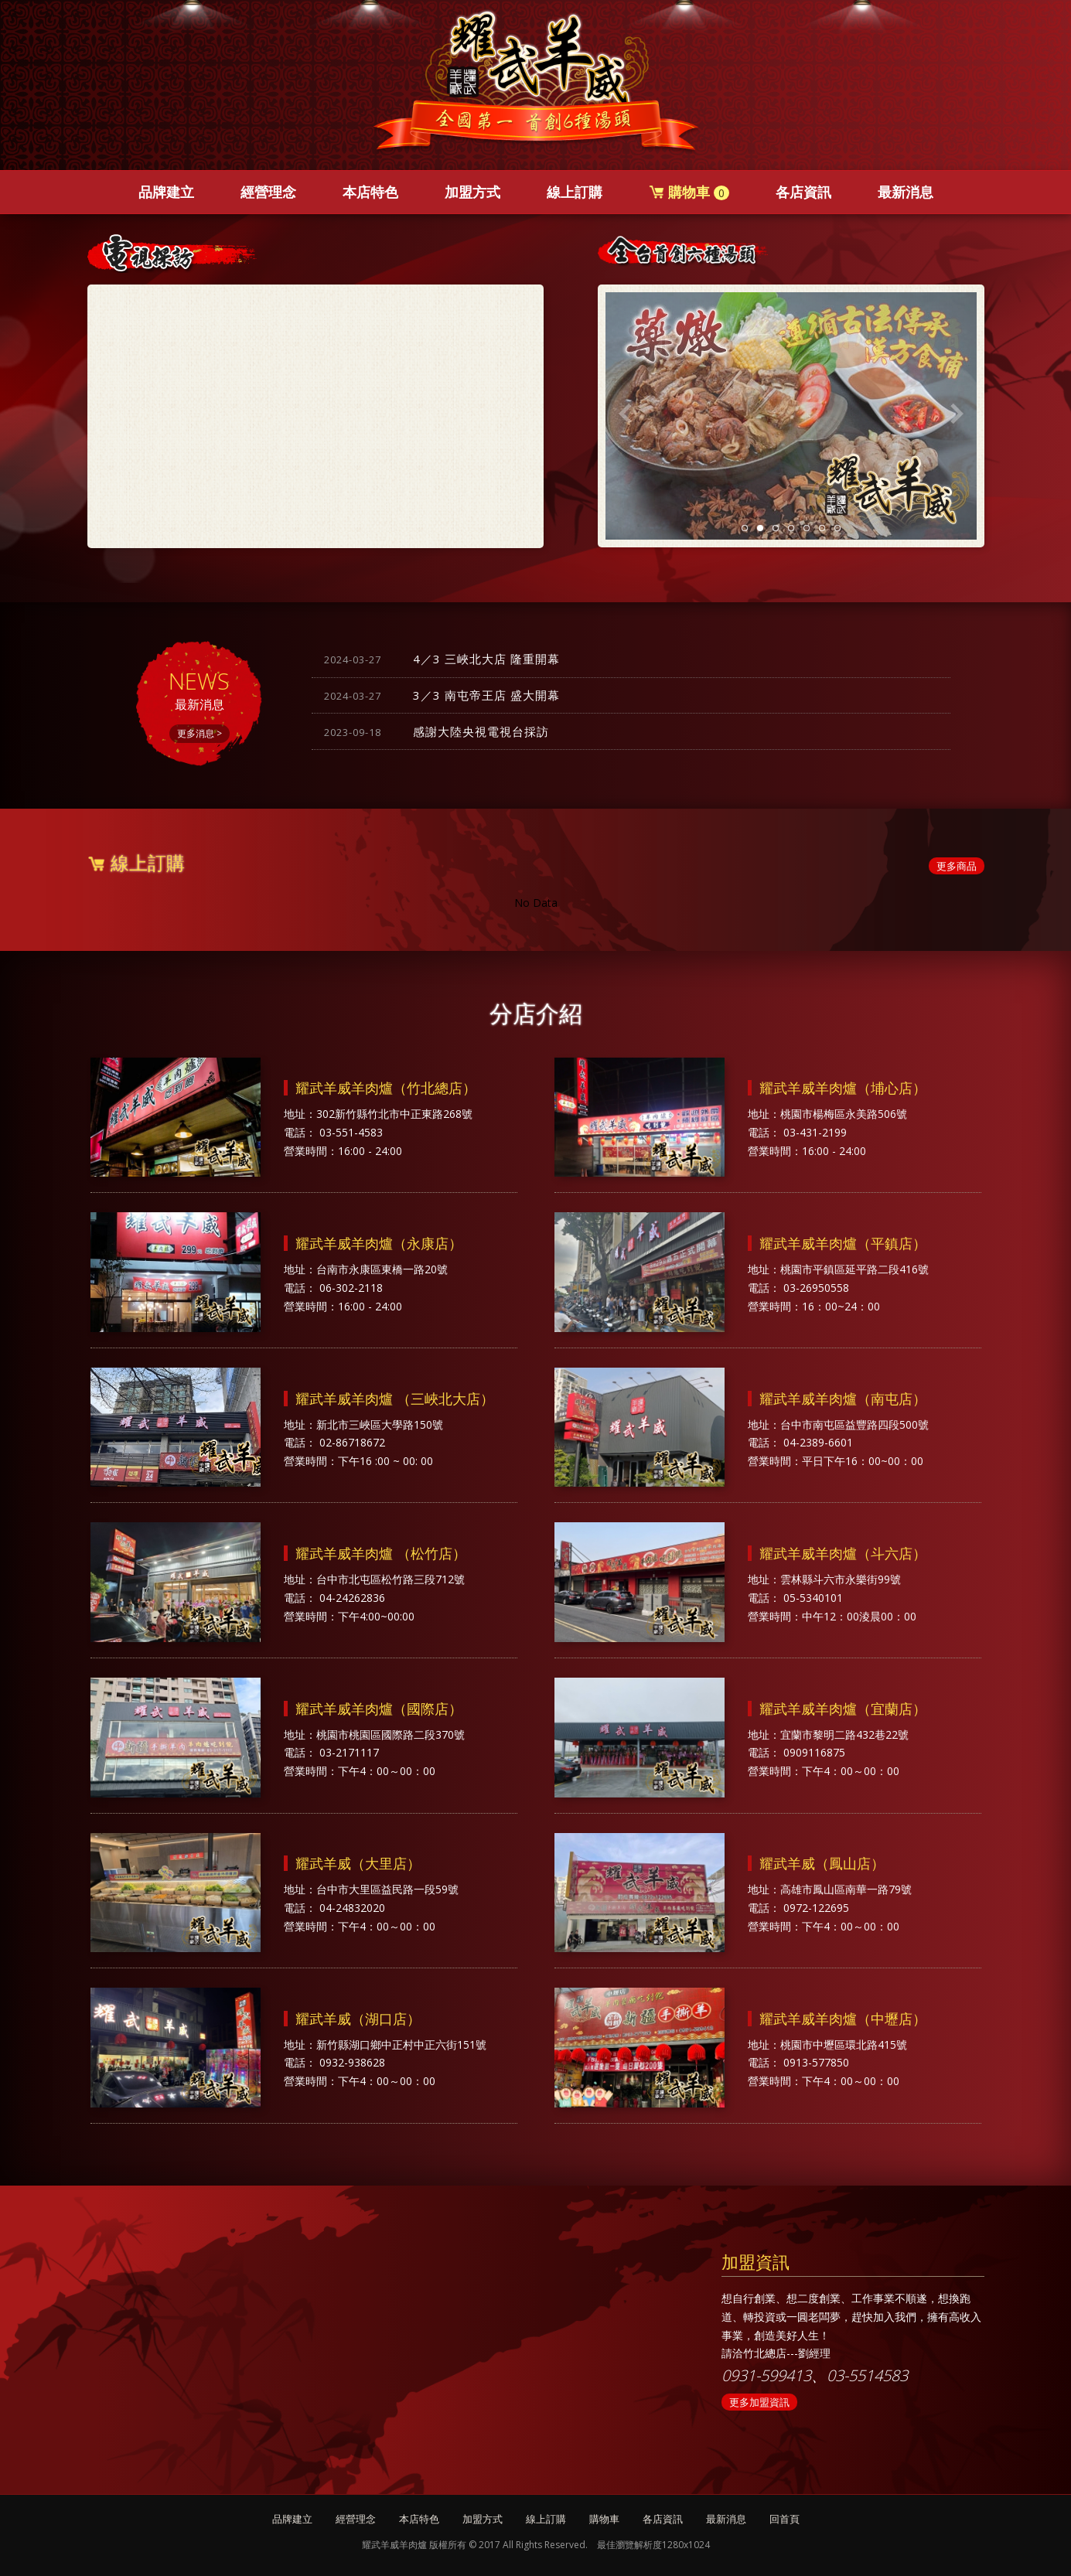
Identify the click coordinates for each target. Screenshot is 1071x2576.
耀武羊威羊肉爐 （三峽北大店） (394, 1398)
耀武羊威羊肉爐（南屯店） (842, 1398)
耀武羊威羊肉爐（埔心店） (842, 1087)
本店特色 (370, 191)
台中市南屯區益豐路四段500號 (854, 1424)
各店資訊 (803, 191)
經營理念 (268, 191)
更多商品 (956, 866)
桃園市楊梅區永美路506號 (843, 1113)
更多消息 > (199, 733)
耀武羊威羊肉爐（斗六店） (842, 1553)
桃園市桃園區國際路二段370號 (390, 1734)
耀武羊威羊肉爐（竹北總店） (385, 1087)
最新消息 (905, 191)
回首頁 (784, 2519)
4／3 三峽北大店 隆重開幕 (442, 658)
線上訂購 (574, 191)
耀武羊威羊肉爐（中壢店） (842, 2018)
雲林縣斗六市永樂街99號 (840, 1579)
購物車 (689, 191)
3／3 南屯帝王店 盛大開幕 (442, 695)
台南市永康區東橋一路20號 (382, 1269)
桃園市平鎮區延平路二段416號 (854, 1269)
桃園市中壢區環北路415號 (843, 2044)
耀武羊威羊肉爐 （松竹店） (380, 1553)
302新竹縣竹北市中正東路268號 (394, 1113)
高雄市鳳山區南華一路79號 (846, 1889)
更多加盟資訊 (759, 2402)
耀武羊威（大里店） (358, 1863)
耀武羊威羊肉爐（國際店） (378, 1708)
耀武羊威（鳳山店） (822, 1863)
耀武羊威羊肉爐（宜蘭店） (842, 1708)
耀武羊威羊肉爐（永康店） (378, 1243)
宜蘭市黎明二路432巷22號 (844, 1734)
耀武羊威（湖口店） (358, 2018)
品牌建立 (166, 191)
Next (957, 413)
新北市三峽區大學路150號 (379, 1424)
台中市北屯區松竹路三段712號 (390, 1579)
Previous (624, 413)
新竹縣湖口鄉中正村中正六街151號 (401, 2044)
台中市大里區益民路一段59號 (387, 1889)
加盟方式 (472, 191)
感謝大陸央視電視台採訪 (436, 731)
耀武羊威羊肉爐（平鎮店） (842, 1243)
